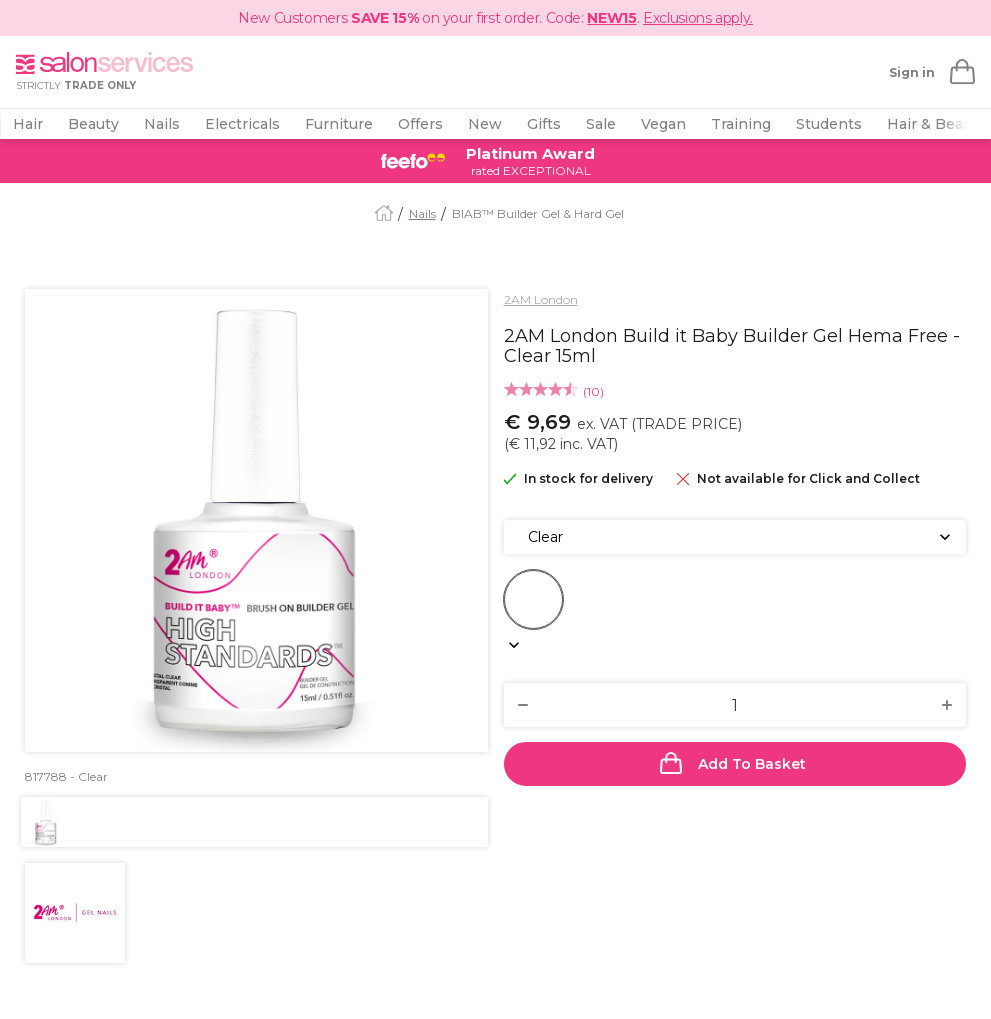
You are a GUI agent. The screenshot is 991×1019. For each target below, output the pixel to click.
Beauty (93, 124)
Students (829, 124)
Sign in (912, 72)
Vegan (663, 124)
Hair (28, 124)
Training (741, 124)
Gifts (544, 124)
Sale (601, 124)
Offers (420, 124)
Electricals (242, 124)
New (485, 124)
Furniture (339, 124)
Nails (162, 124)
